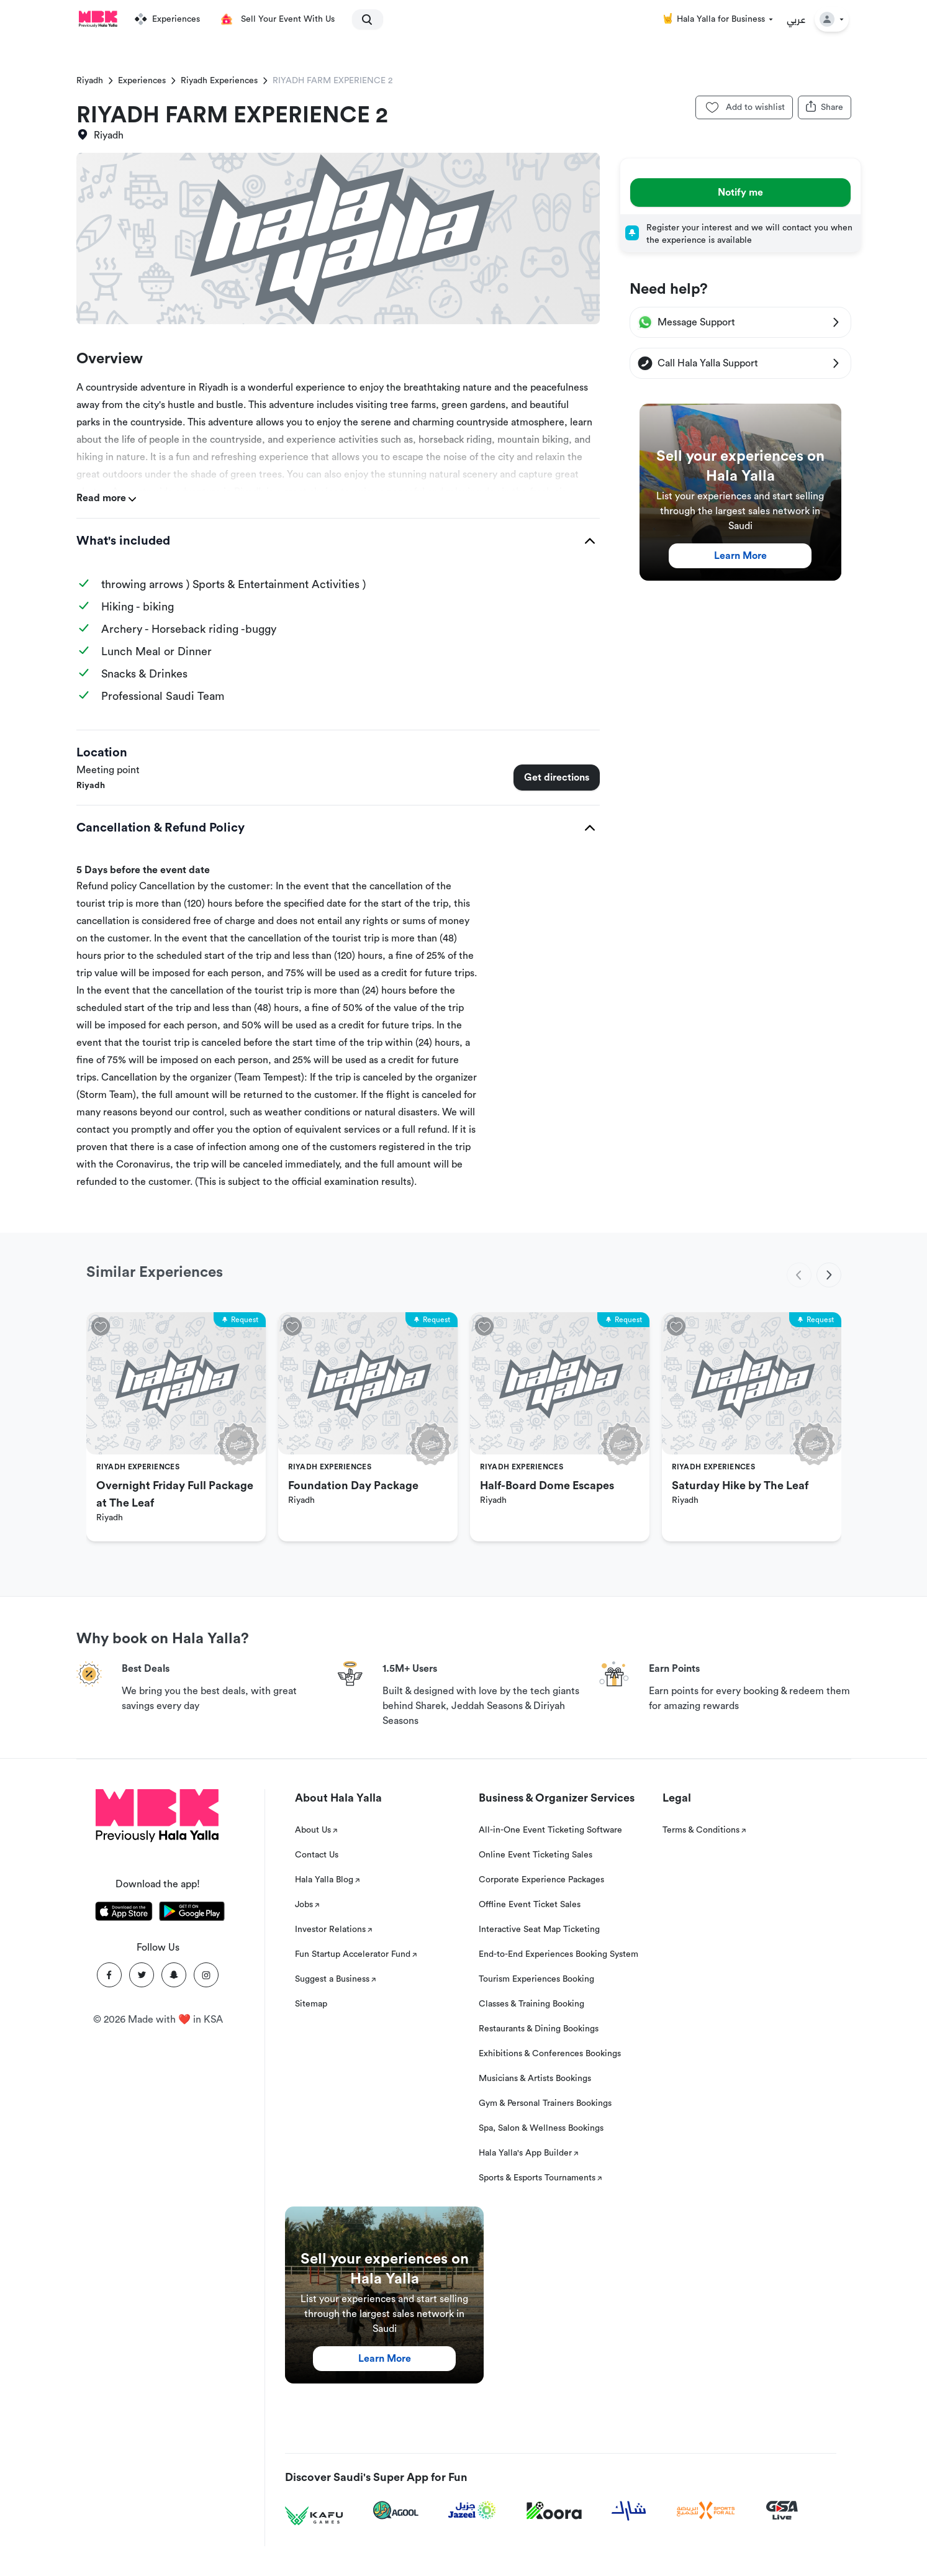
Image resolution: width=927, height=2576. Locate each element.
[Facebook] (109, 1974)
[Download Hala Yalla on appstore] (124, 1913)
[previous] (799, 1275)
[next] (828, 1275)
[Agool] (395, 2510)
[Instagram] (206, 1974)
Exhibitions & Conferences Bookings (550, 2053)
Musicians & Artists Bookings (535, 2078)
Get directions (556, 777)
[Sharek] (629, 2511)
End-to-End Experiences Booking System (558, 1954)
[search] (362, 19)
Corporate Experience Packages (541, 1879)
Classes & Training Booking (531, 2004)
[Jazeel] (472, 2510)
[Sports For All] (706, 2510)
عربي (796, 19)
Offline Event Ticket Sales (530, 1904)
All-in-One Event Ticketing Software (550, 1830)
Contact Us (316, 1855)
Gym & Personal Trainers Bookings (545, 2103)
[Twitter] (141, 1974)
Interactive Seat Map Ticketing (539, 1929)
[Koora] (554, 2511)
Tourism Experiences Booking (536, 1979)
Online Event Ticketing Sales (535, 1855)
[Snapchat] (173, 1974)
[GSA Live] (782, 2510)
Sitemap (311, 2004)
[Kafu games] (314, 2516)
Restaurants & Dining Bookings (539, 2029)
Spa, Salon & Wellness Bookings (541, 2128)
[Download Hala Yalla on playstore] (192, 1913)
